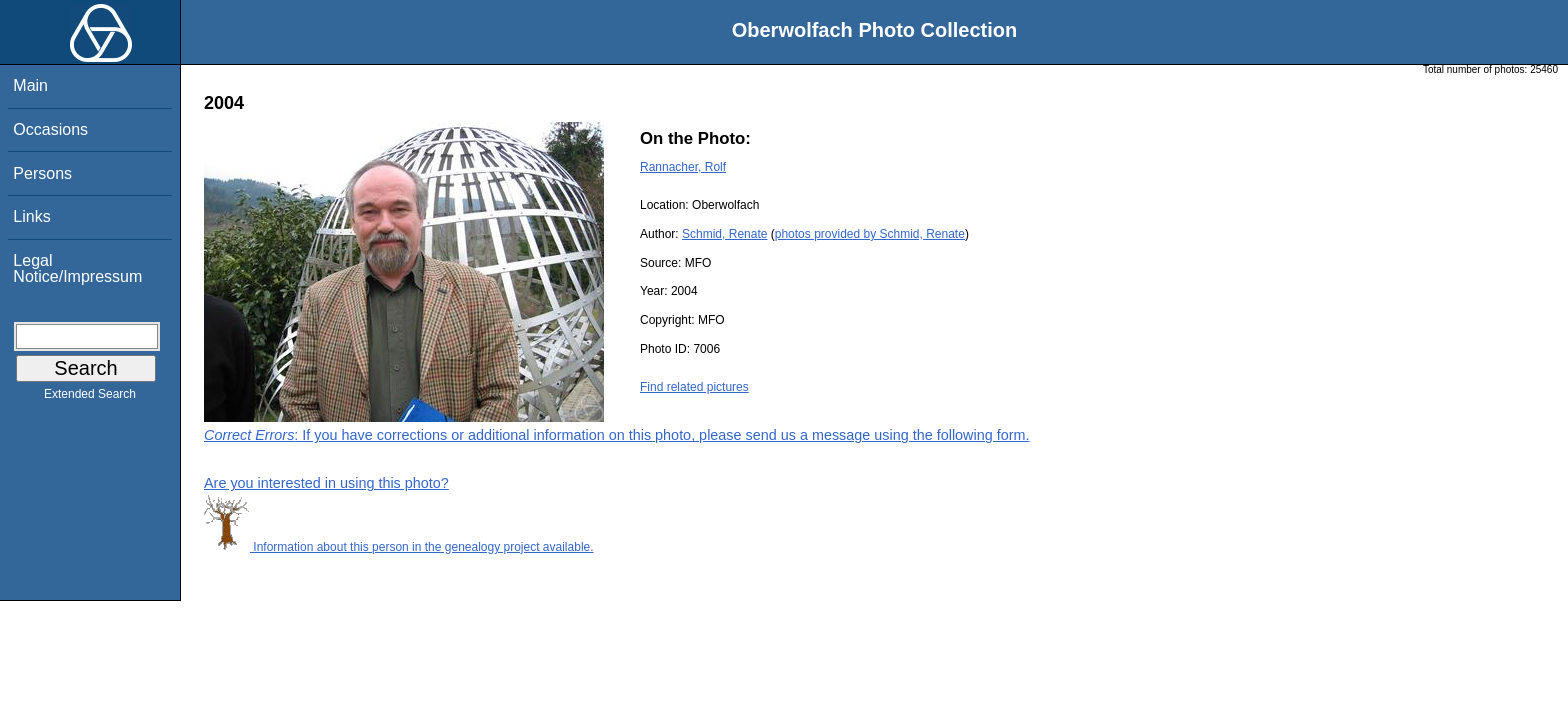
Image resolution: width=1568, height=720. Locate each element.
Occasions (50, 129)
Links (31, 216)
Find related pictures (694, 387)
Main (30, 85)
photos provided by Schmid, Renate (870, 234)
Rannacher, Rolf (683, 167)
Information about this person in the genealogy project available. (399, 547)
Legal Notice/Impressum (77, 268)
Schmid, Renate (724, 234)
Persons (42, 173)
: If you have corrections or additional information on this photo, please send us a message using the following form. (617, 435)
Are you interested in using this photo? (326, 483)
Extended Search (90, 398)
